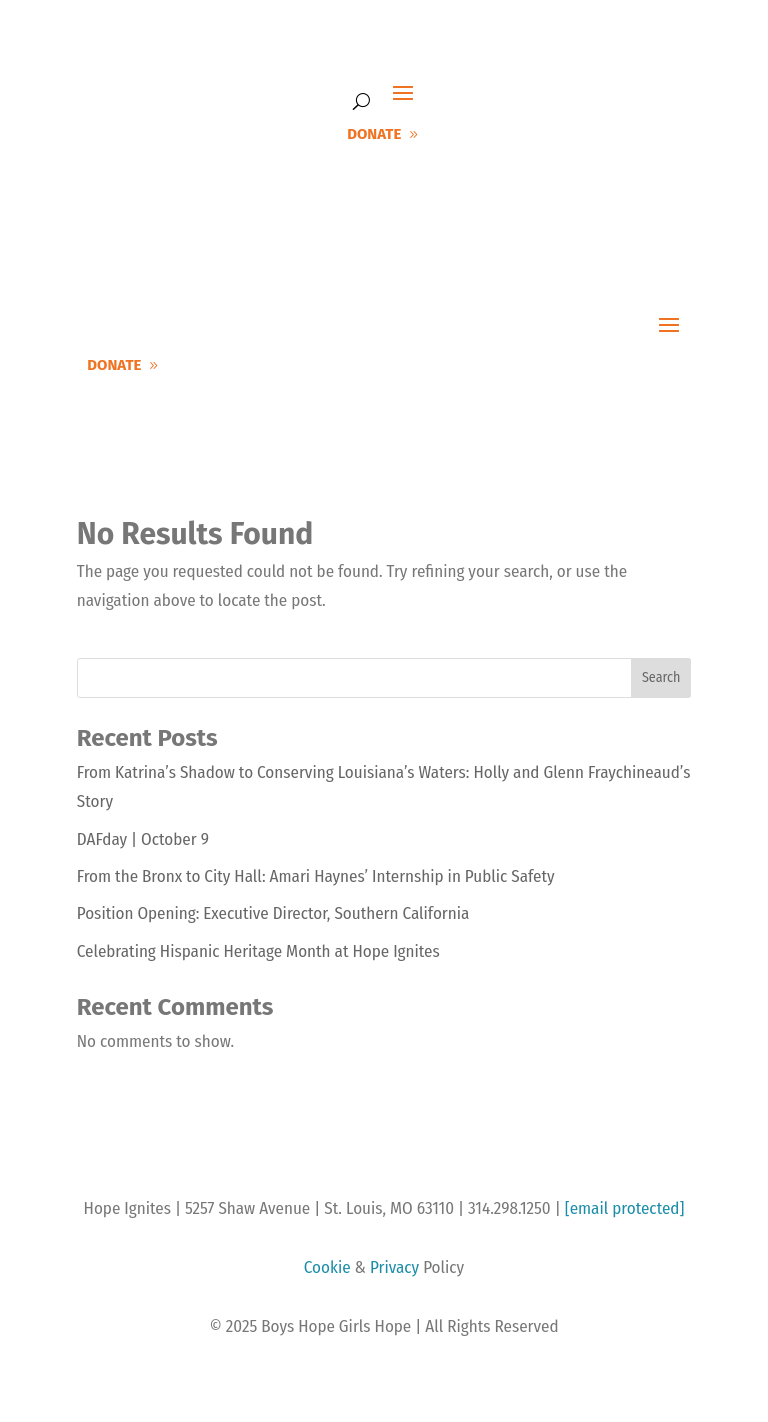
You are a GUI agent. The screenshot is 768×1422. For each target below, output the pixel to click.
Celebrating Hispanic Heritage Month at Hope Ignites (258, 951)
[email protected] (625, 1208)
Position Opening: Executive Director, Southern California (273, 913)
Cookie (327, 1267)
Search (661, 677)
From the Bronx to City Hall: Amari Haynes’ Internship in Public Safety (316, 876)
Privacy (394, 1267)
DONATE (374, 134)
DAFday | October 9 (143, 839)
